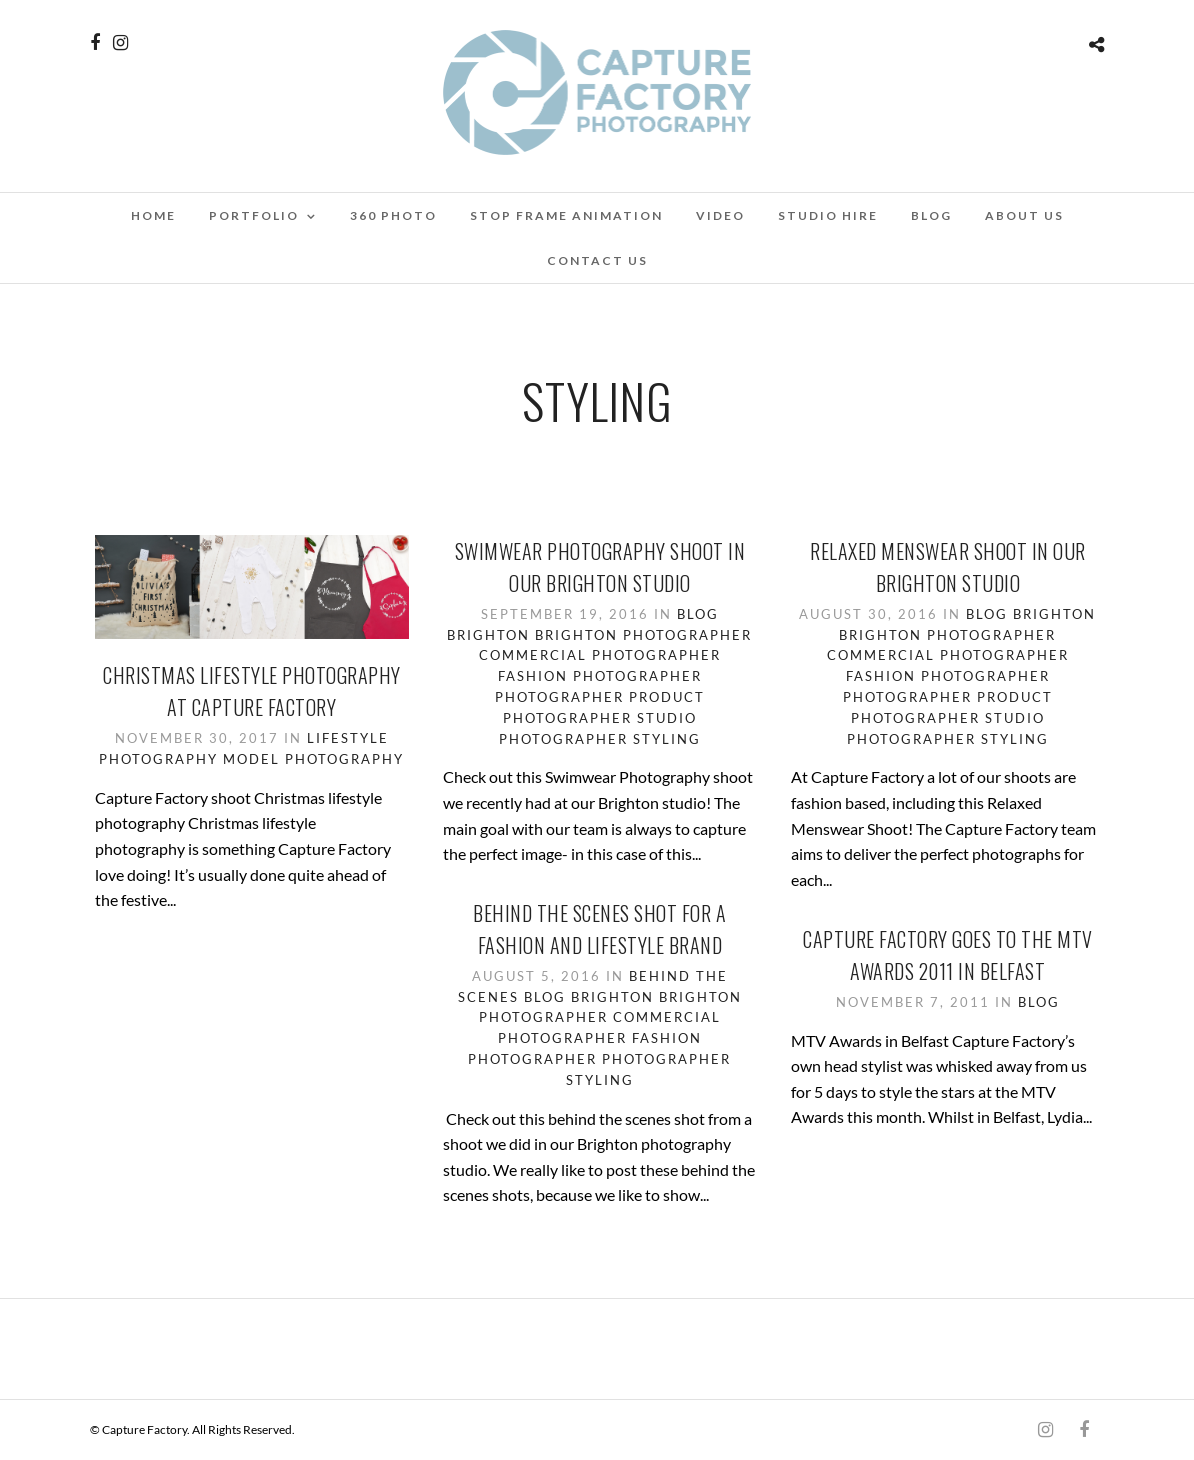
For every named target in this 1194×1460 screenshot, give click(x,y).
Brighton (488, 635)
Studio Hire (828, 215)
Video (720, 215)
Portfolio (254, 215)
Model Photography (313, 759)
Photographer (559, 697)
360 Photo (393, 215)
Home (153, 215)
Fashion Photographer (600, 676)
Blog (931, 215)
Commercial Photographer (600, 655)
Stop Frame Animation (566, 215)
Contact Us (597, 260)
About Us (1024, 215)
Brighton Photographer (643, 635)
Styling (667, 739)
